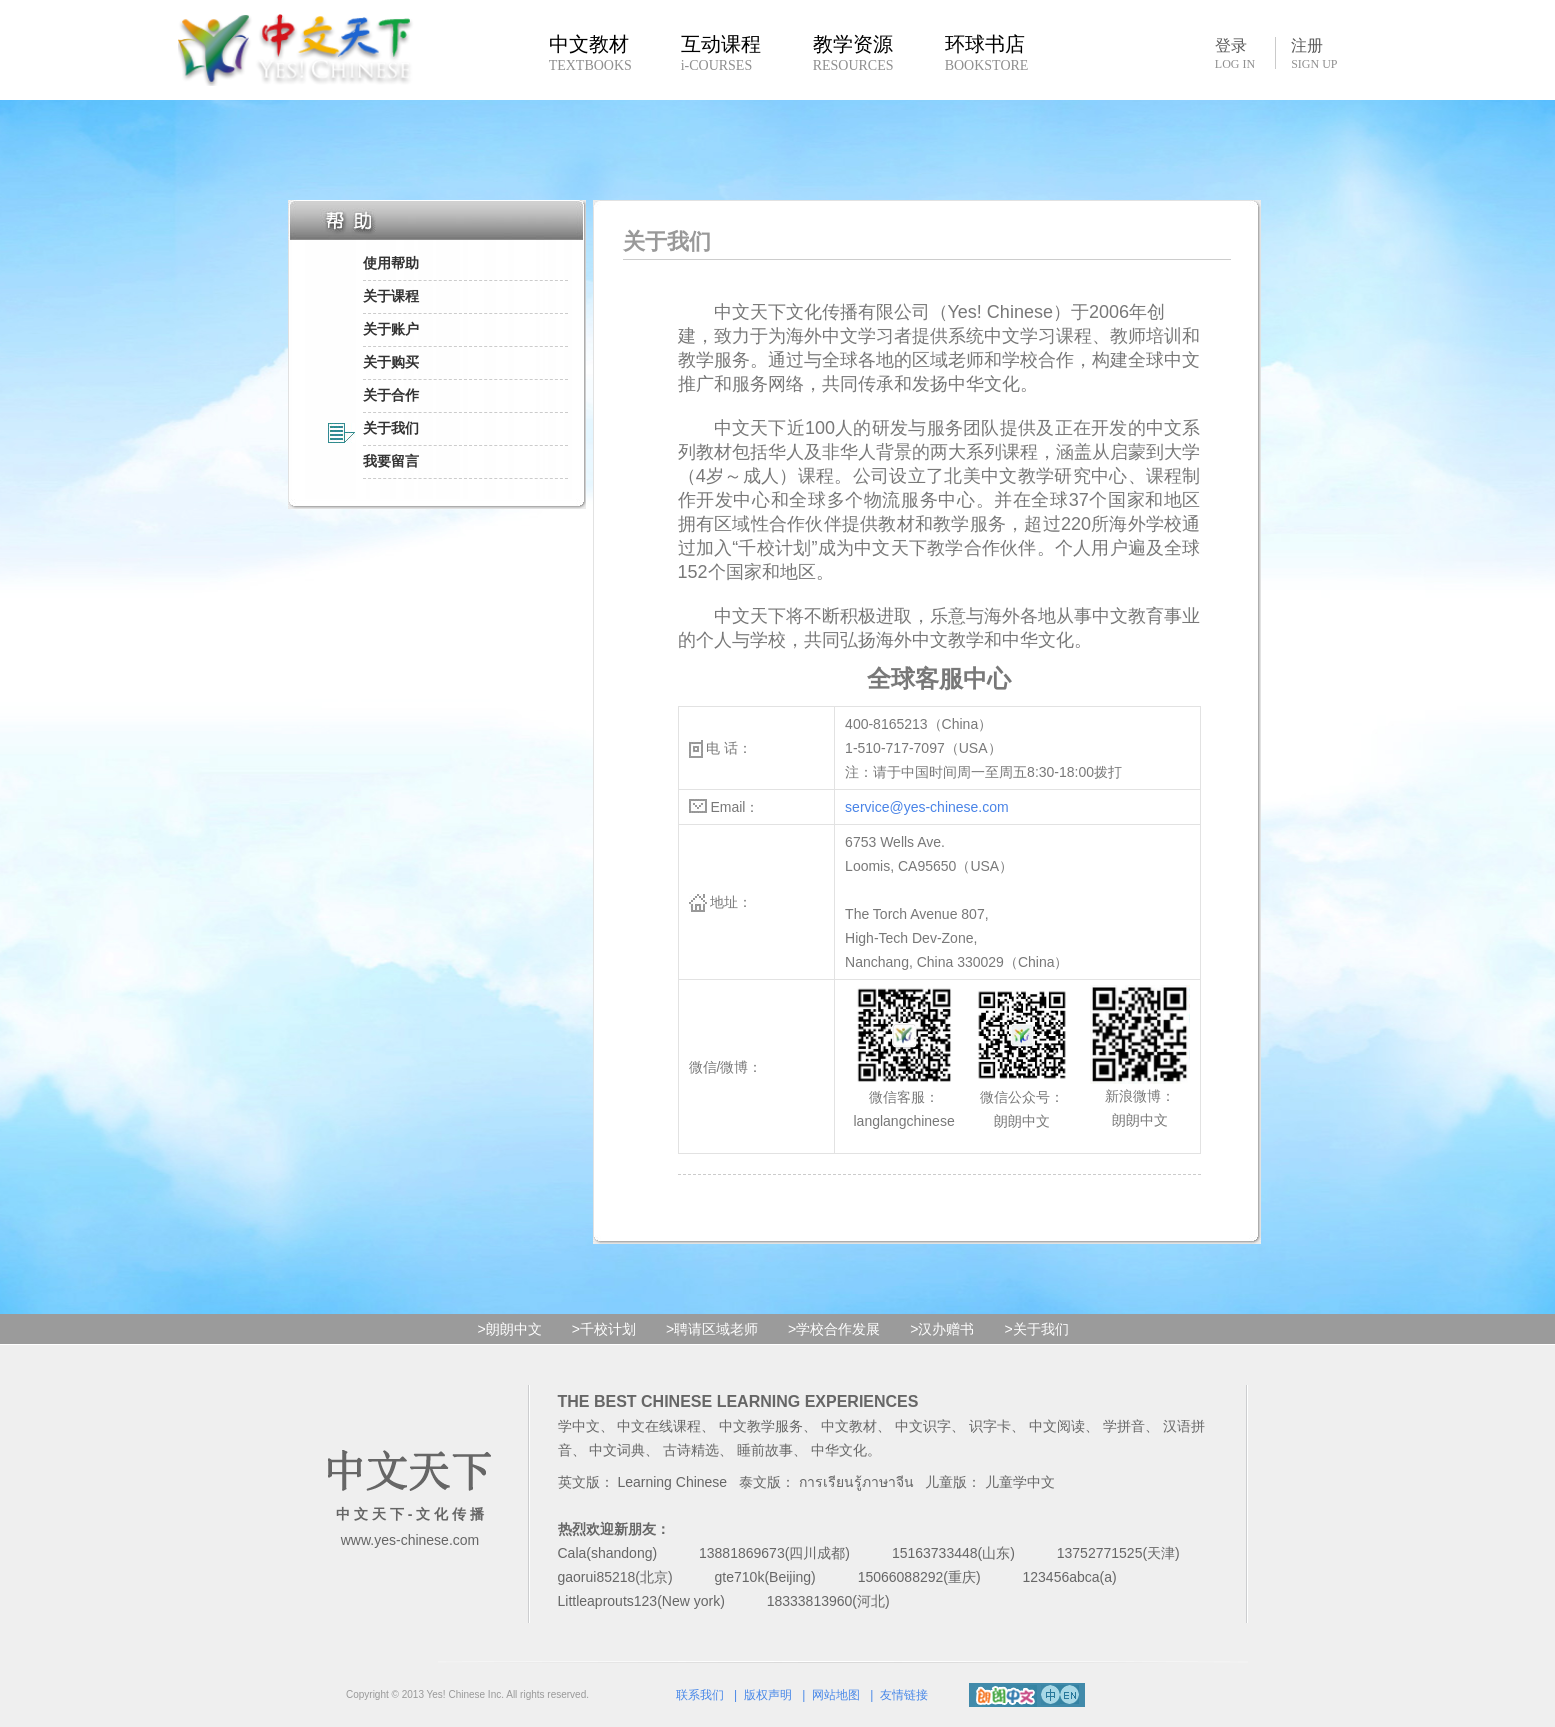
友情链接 (904, 1695)
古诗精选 (691, 1450)
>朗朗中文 (510, 1329)
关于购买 (391, 362)
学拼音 (1124, 1426)
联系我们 (700, 1695)
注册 (1314, 54)
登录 (1235, 53)
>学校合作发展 (834, 1329)
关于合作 (391, 395)
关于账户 (391, 329)
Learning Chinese (672, 1482)
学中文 (579, 1426)
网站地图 (836, 1695)
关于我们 (391, 428)
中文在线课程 (659, 1426)
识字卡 (990, 1426)
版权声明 (768, 1695)
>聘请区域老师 (712, 1329)
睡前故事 (765, 1450)
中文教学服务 (761, 1426)
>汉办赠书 (942, 1329)
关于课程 (391, 296)
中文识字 (923, 1426)
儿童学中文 (1020, 1482)
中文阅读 (1057, 1426)
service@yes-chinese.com (927, 807)
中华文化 (839, 1450)
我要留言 (391, 461)
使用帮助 (391, 263)
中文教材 (849, 1426)
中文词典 (617, 1450)
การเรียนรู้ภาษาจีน (856, 1482)
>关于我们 (1036, 1329)
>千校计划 (604, 1329)
